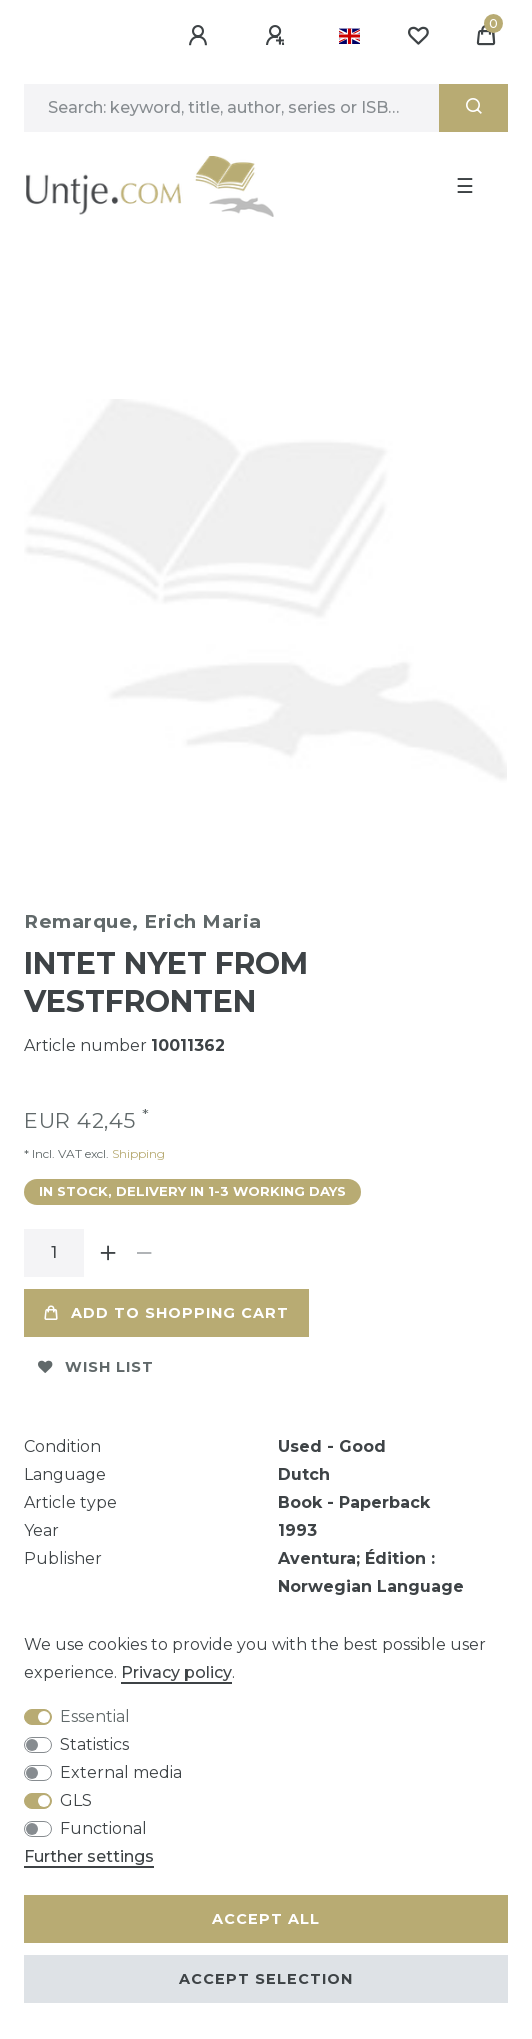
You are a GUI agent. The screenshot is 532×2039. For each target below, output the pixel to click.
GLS (76, 1800)
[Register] (278, 36)
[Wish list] (418, 36)
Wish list (96, 1367)
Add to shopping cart (166, 1313)
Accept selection (266, 1979)
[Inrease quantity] (108, 1253)
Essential (95, 1716)
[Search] (473, 108)
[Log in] (201, 36)
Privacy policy (176, 1672)
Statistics (94, 1744)
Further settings (89, 1856)
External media (121, 1772)
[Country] (349, 36)
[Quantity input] (54, 1253)
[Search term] (231, 108)
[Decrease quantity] (144, 1253)
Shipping (137, 1153)
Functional (103, 1828)
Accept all (266, 1919)
